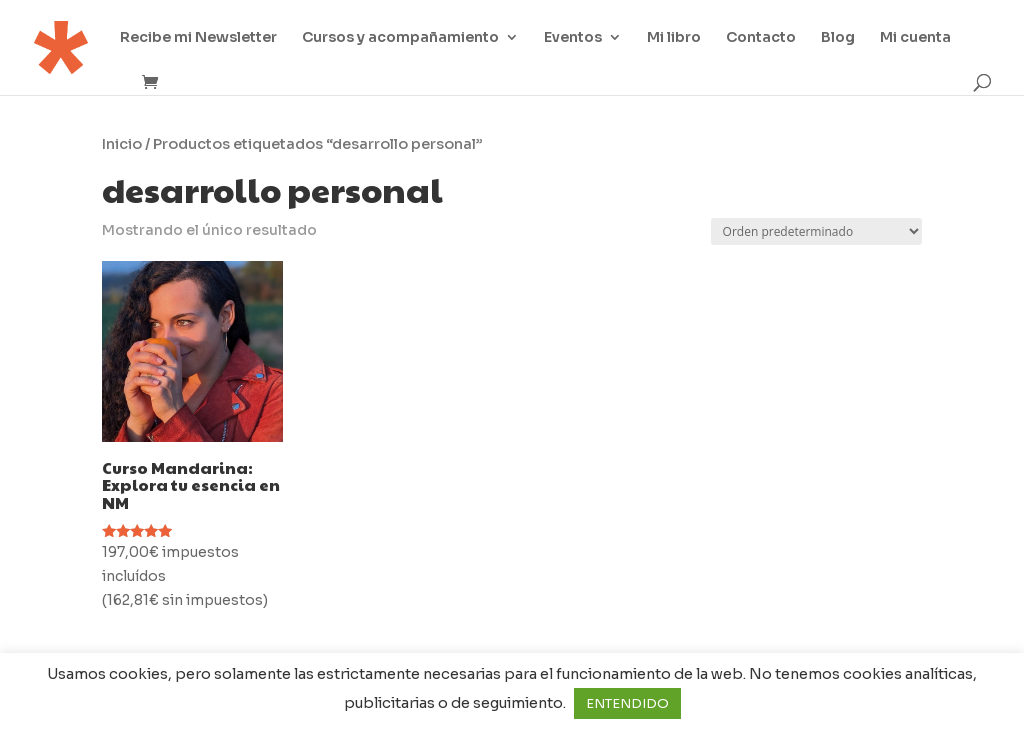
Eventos (573, 38)
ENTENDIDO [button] (627, 703)
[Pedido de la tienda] (816, 231)
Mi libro (674, 38)
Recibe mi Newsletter (198, 38)
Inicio (122, 144)
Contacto (761, 38)
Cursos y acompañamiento (400, 38)
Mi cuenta (915, 38)
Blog (838, 38)
